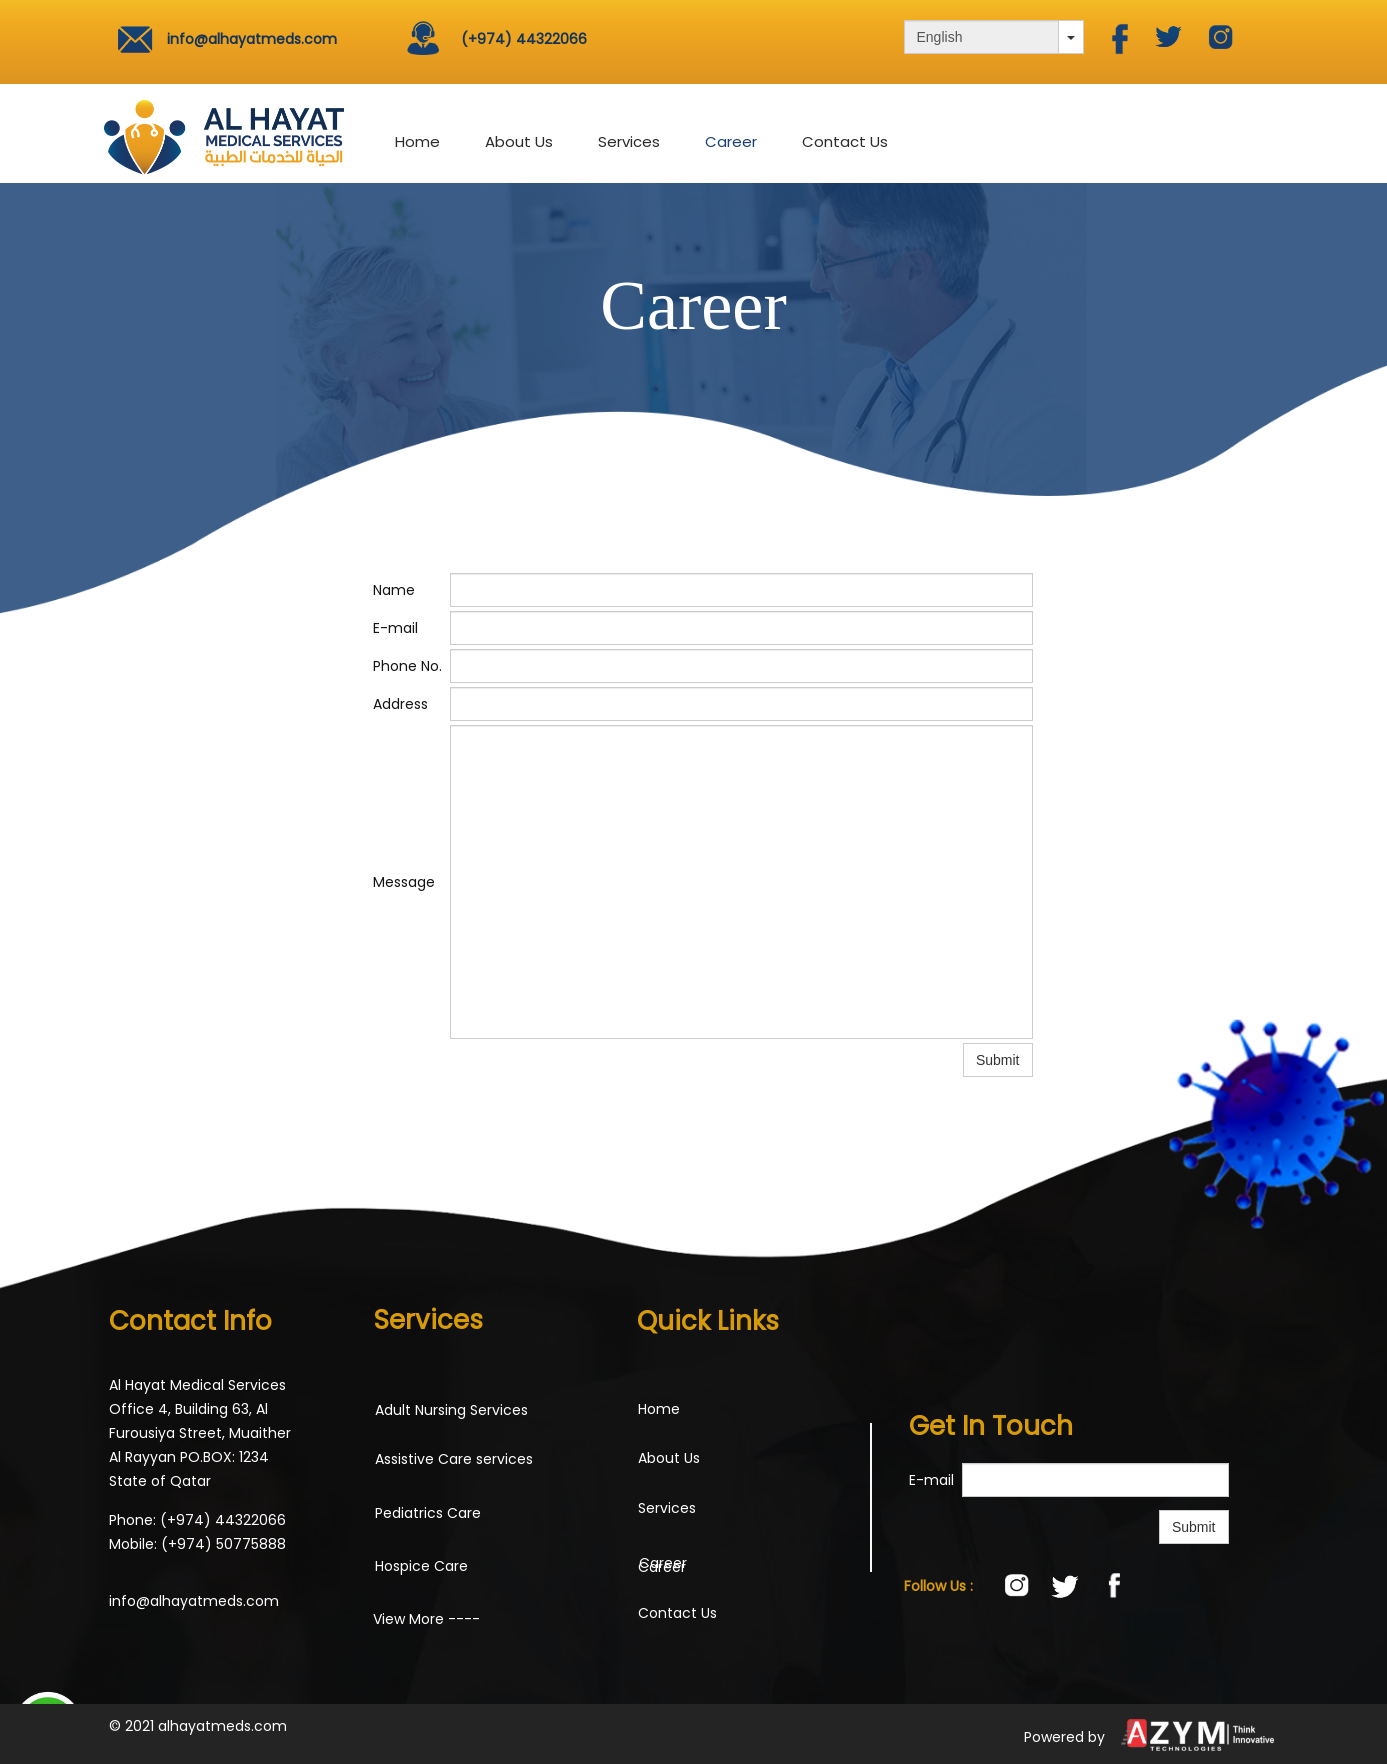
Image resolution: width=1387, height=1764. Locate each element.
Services (629, 141)
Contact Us (845, 141)
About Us (519, 141)
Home (417, 141)
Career (731, 141)
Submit (1194, 1527)
